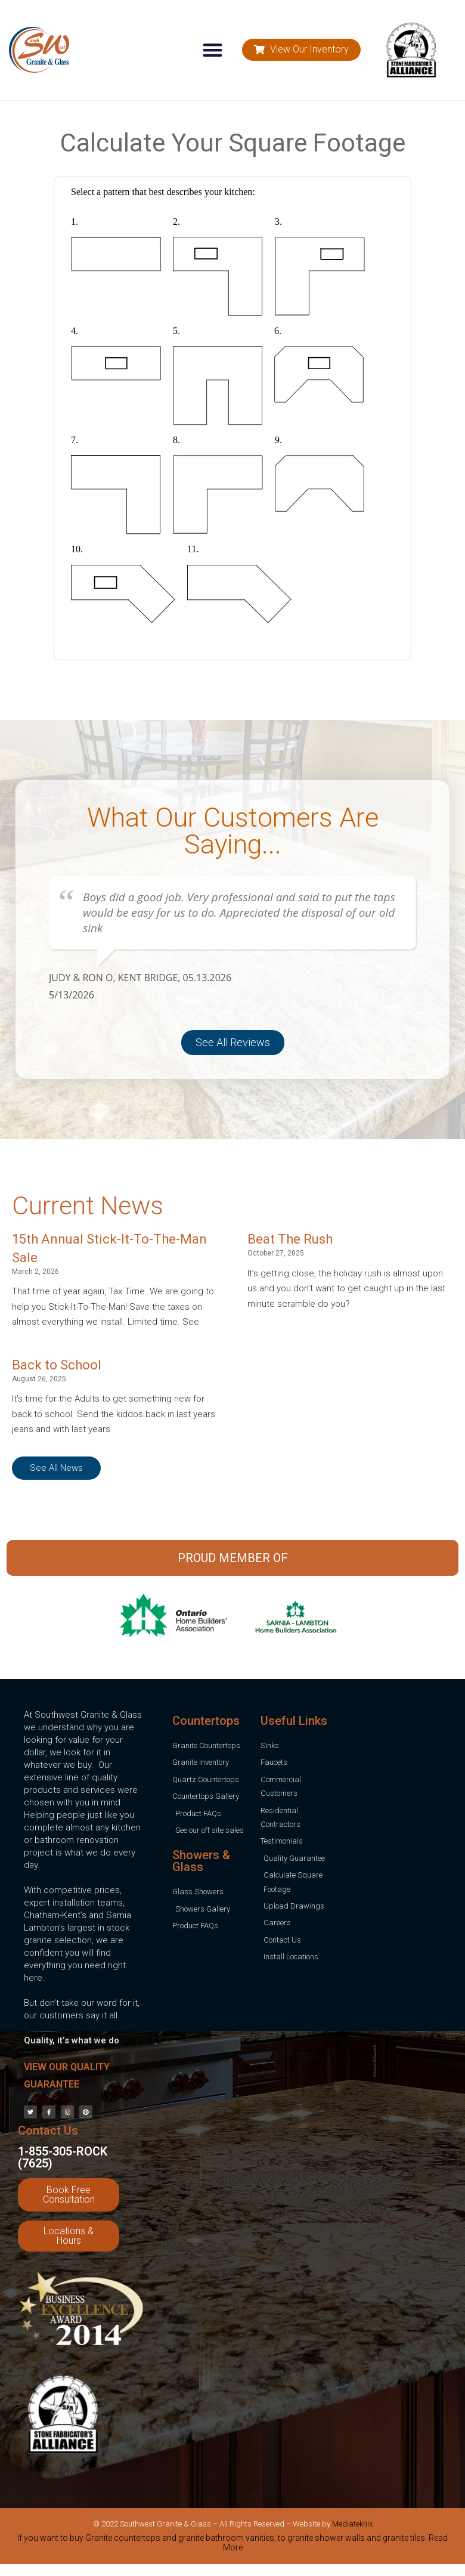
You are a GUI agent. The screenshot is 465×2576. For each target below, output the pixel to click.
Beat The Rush (290, 1239)
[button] (212, 50)
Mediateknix (352, 2523)
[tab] (232, 2545)
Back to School (56, 1364)
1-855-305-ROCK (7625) (62, 2157)
